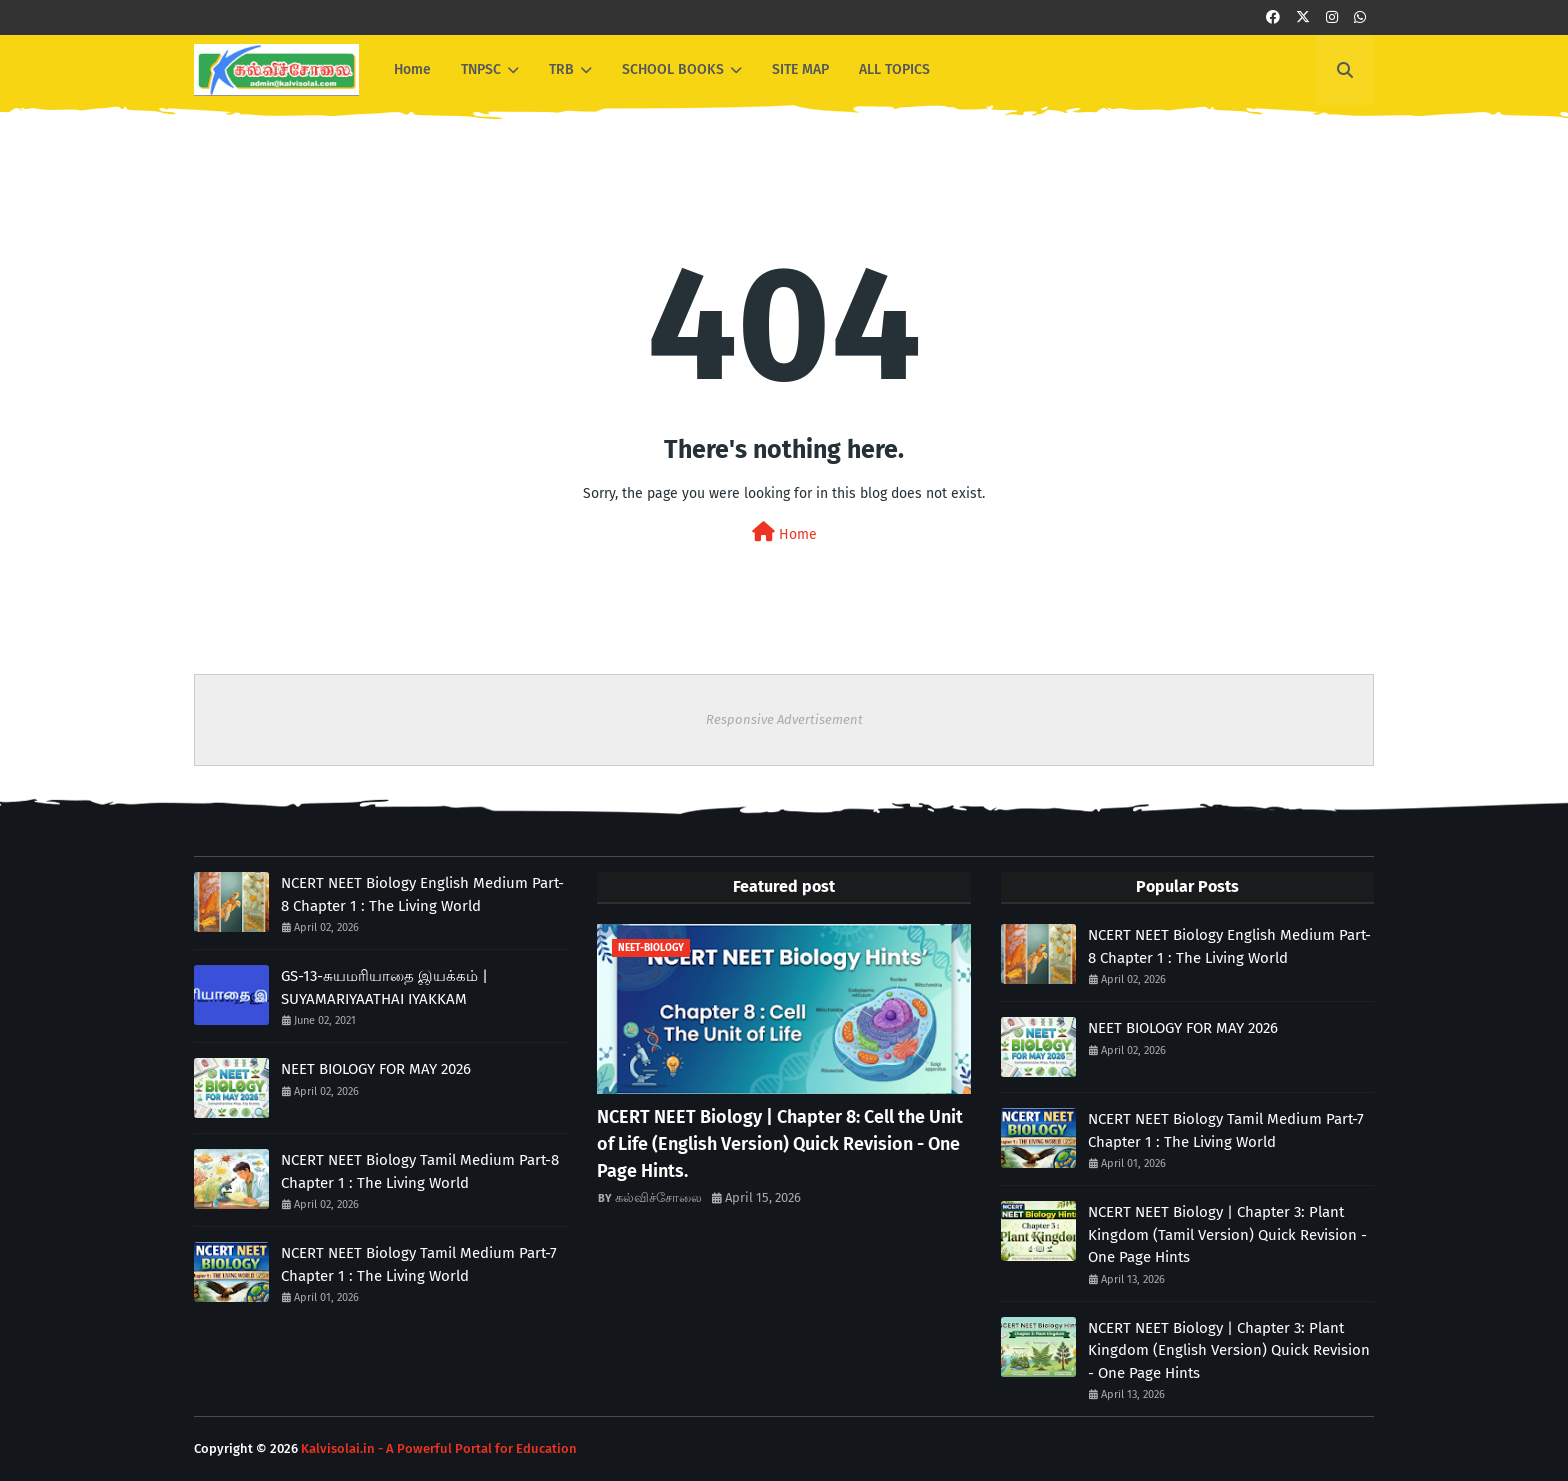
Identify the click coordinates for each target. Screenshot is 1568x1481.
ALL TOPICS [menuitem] (894, 69)
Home (784, 532)
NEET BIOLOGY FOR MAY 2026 (376, 1069)
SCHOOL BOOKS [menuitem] (673, 69)
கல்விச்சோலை (658, 1197)
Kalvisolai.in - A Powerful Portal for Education (439, 1448)
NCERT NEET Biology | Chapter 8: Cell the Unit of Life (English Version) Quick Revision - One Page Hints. (780, 1144)
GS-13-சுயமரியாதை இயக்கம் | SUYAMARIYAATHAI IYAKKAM (384, 987)
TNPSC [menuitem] (481, 69)
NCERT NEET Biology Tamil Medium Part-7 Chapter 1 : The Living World (419, 1264)
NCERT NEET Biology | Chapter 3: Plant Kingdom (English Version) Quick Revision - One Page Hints (1229, 1350)
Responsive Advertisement (784, 719)
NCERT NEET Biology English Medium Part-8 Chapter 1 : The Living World (422, 894)
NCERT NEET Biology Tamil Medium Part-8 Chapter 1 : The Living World (420, 1171)
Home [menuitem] (412, 69)
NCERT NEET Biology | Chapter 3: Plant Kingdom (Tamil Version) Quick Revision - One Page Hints (1227, 1234)
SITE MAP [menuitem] (800, 69)
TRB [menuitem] (561, 69)
